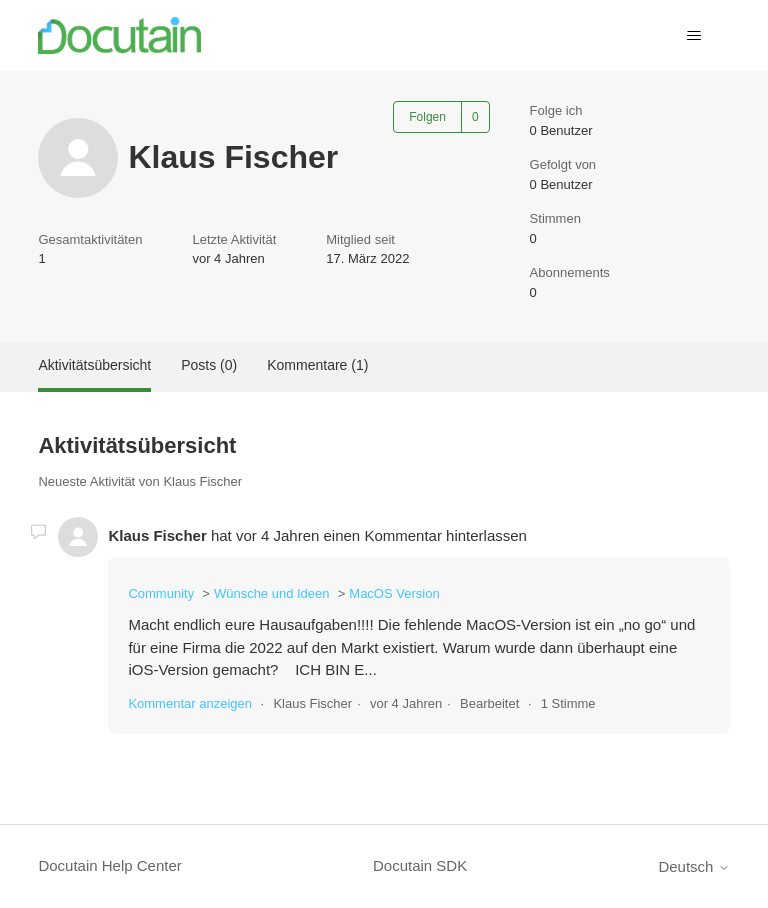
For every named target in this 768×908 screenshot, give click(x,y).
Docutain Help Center (109, 865)
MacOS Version (394, 593)
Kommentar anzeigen (190, 703)
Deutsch (693, 866)
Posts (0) (209, 365)
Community (161, 593)
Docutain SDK (420, 865)
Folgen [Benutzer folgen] (427, 117)
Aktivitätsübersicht (94, 365)
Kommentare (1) (317, 365)
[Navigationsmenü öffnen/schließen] (694, 36)
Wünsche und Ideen (272, 593)
